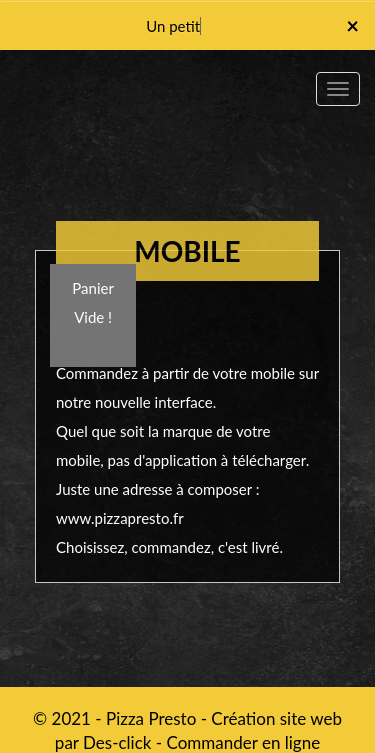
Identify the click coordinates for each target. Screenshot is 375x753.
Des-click (117, 742)
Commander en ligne (244, 742)
